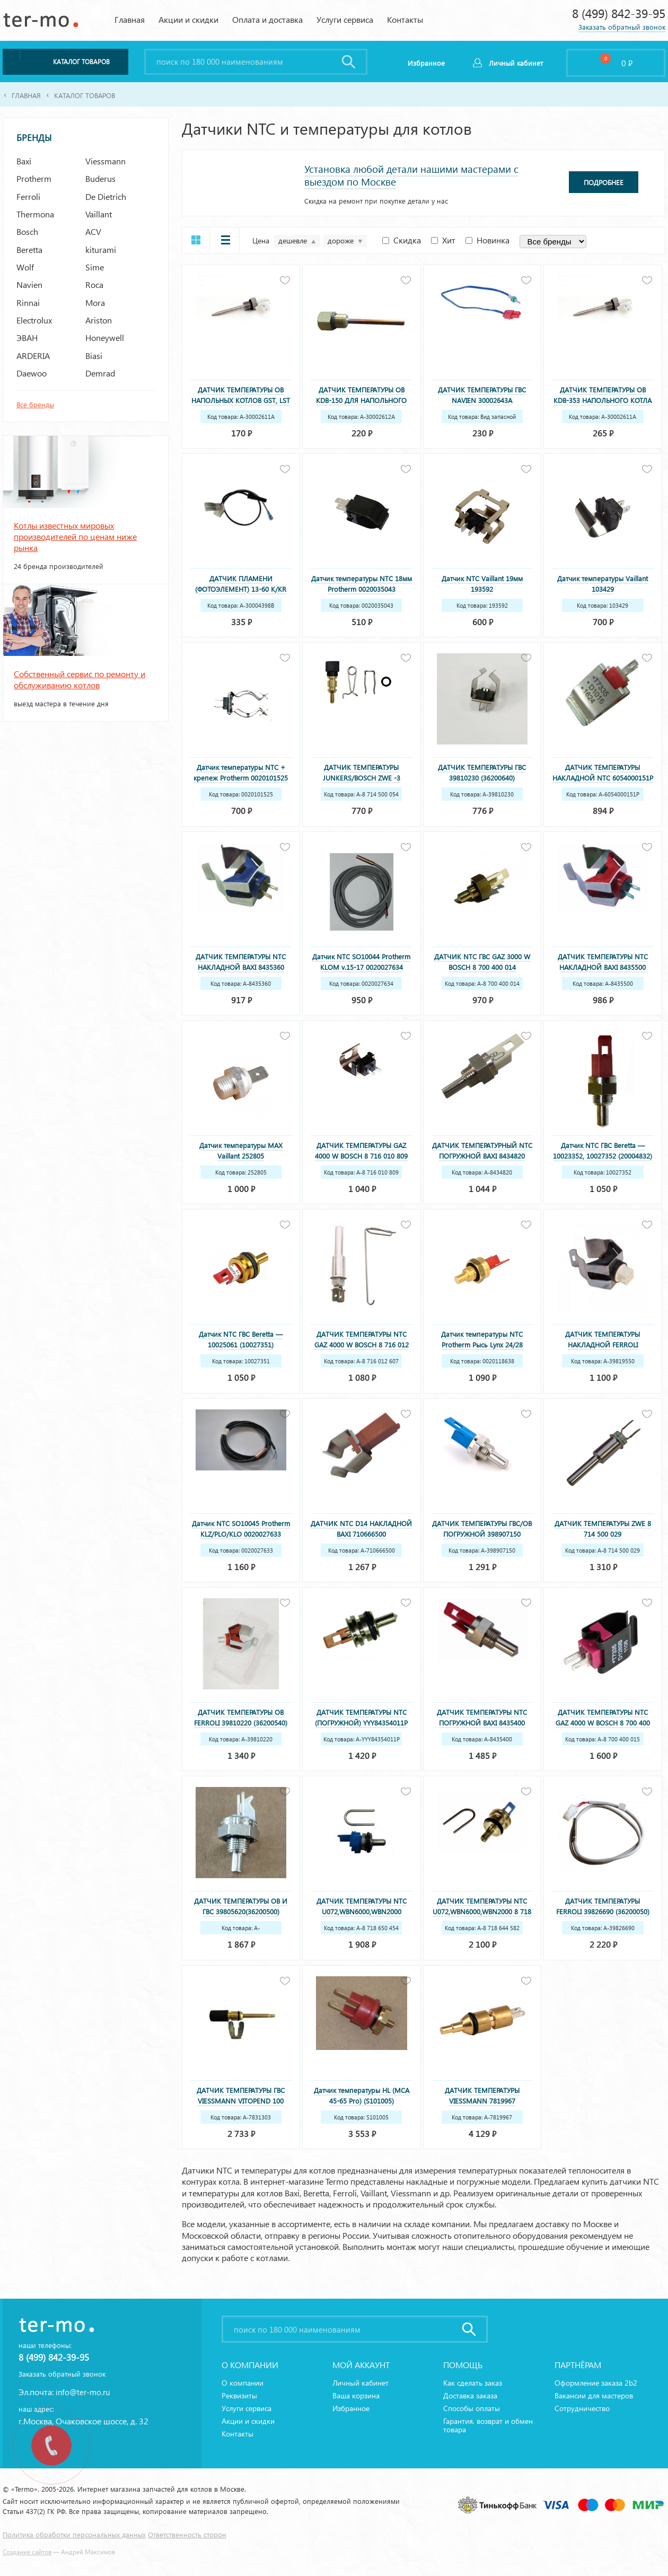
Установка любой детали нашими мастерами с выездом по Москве (411, 175)
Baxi (23, 161)
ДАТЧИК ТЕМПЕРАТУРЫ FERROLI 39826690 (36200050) (602, 1906)
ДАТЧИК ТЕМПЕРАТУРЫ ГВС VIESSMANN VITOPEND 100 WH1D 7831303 (241, 2101)
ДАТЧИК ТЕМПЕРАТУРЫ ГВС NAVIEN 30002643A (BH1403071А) (482, 400)
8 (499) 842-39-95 (618, 13)
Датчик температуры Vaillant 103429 (602, 583)
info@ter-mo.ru (83, 2392)
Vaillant (98, 214)
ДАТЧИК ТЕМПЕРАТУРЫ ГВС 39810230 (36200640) (482, 772)
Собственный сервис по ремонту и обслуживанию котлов (79, 679)
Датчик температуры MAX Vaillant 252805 (241, 1150)
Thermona (35, 214)
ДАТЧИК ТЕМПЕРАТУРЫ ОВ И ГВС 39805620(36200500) (240, 1906)
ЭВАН (27, 337)
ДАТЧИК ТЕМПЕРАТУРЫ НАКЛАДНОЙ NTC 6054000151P (602, 772)
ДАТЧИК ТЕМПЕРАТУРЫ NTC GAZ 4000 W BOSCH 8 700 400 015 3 (603, 1722)
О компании (242, 2383)
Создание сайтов (27, 2552)
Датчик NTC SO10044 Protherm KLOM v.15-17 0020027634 (361, 961)
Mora (95, 302)
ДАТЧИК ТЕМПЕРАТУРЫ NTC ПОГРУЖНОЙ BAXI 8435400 (482, 1717)
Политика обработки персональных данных (74, 2534)
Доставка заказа (470, 2395)
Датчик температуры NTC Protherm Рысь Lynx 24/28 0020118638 (482, 1344)
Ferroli (28, 196)
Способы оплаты (471, 2408)
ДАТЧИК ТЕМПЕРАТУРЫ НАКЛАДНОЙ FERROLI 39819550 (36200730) (602, 1344)
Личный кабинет (516, 62)
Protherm (33, 178)
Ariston (98, 320)
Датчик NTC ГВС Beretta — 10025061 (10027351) (241, 1339)
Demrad (100, 373)
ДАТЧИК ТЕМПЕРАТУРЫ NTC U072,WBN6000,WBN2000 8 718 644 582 (482, 1911)
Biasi (93, 355)
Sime (94, 267)
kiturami (100, 249)
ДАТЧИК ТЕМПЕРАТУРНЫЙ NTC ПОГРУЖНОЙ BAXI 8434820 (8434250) (482, 1156)
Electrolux (34, 320)
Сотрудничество (582, 2408)
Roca (94, 284)
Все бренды (35, 404)
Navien (29, 284)
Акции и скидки (188, 19)
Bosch (27, 231)
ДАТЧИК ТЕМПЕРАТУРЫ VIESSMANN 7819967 (482, 2095)
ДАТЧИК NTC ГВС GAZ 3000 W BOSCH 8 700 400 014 (482, 961)
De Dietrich (105, 196)
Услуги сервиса (345, 19)
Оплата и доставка (267, 19)
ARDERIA (33, 355)
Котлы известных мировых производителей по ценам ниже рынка (75, 537)
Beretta (29, 249)
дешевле (292, 240)
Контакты (405, 19)
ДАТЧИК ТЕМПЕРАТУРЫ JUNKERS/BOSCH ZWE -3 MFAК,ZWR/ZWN (361, 778)
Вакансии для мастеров (594, 2395)
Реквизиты (239, 2395)
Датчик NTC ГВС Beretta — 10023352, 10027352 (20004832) (602, 1150)
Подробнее (603, 182)
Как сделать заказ (472, 2383)
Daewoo (31, 373)
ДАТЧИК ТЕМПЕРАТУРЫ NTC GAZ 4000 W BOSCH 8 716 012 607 (361, 1344)
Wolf (25, 267)
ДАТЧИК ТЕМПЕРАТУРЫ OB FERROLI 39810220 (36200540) (240, 1717)
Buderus (100, 178)
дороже (341, 240)
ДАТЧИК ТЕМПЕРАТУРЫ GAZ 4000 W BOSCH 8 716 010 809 (361, 1150)
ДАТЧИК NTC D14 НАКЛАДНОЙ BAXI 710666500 (361, 1528)
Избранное (351, 2408)
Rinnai (28, 302)
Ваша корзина (356, 2395)
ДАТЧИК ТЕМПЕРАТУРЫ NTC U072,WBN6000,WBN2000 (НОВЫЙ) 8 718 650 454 (362, 1911)
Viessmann (105, 161)
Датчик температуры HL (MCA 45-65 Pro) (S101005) (361, 2095)
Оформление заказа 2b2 (596, 2383)
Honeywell (104, 337)
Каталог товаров (84, 95)
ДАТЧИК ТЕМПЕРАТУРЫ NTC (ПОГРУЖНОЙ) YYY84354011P (361, 1717)
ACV (93, 231)
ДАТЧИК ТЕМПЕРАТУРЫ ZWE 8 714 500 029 (603, 1528)
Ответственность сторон (187, 2534)
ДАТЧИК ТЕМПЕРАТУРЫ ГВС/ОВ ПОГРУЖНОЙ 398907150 (482, 1528)
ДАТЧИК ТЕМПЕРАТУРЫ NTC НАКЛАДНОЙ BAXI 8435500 (603, 961)
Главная (130, 19)
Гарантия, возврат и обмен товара (488, 2425)
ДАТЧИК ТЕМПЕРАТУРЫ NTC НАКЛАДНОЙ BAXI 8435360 (241, 961)
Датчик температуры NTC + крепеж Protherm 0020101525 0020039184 (241, 778)
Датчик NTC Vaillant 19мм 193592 (482, 583)
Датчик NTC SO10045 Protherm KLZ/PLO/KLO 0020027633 (241, 1528)
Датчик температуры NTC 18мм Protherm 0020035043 (361, 583)
